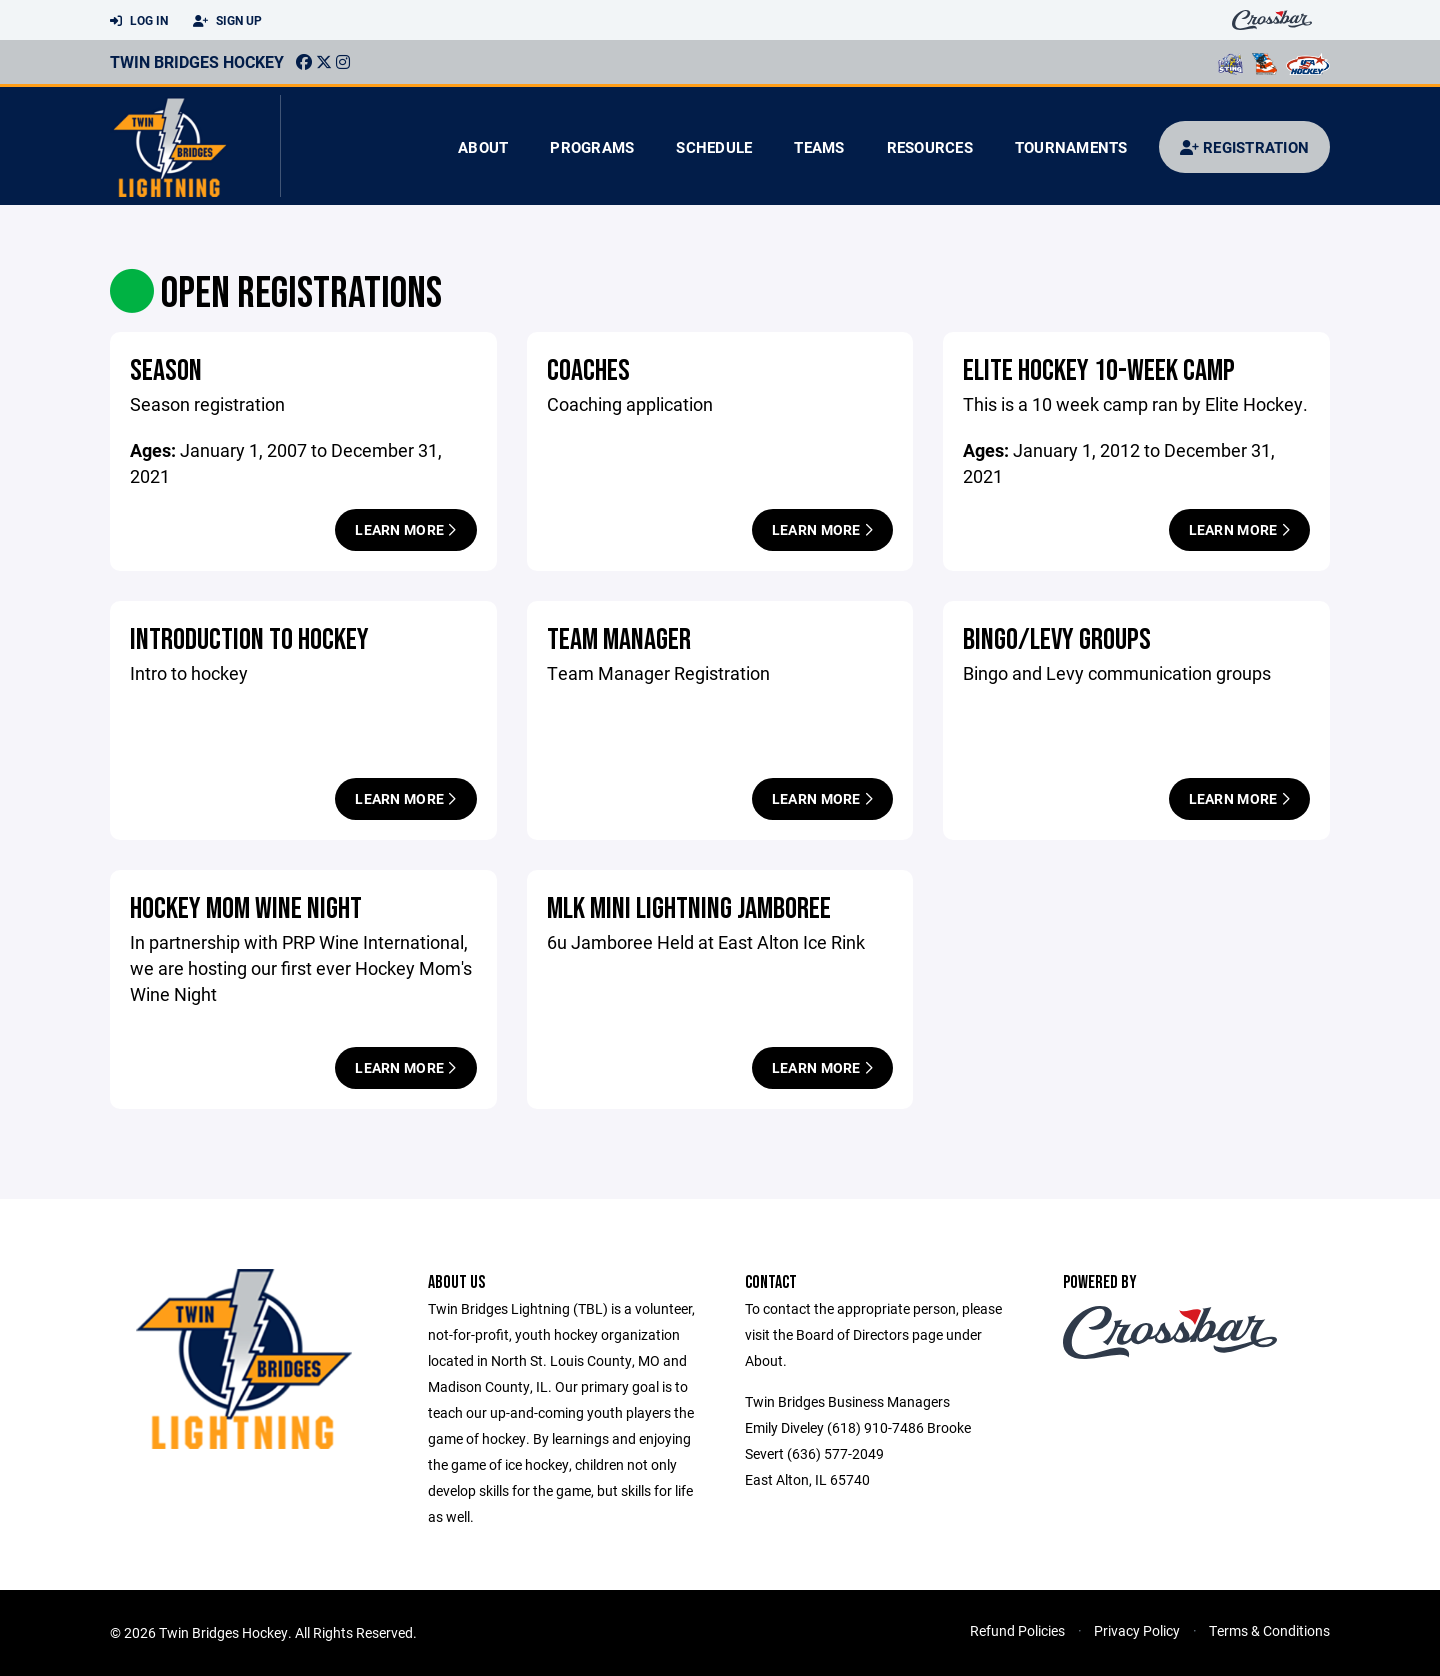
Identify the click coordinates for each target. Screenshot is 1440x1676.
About (483, 147)
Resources (930, 147)
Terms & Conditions (1269, 1630)
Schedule (714, 147)
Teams (819, 147)
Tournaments (1071, 147)
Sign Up (227, 21)
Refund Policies (1017, 1630)
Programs (592, 147)
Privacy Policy (1137, 1630)
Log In (139, 21)
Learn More (405, 529)
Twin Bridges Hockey (197, 61)
